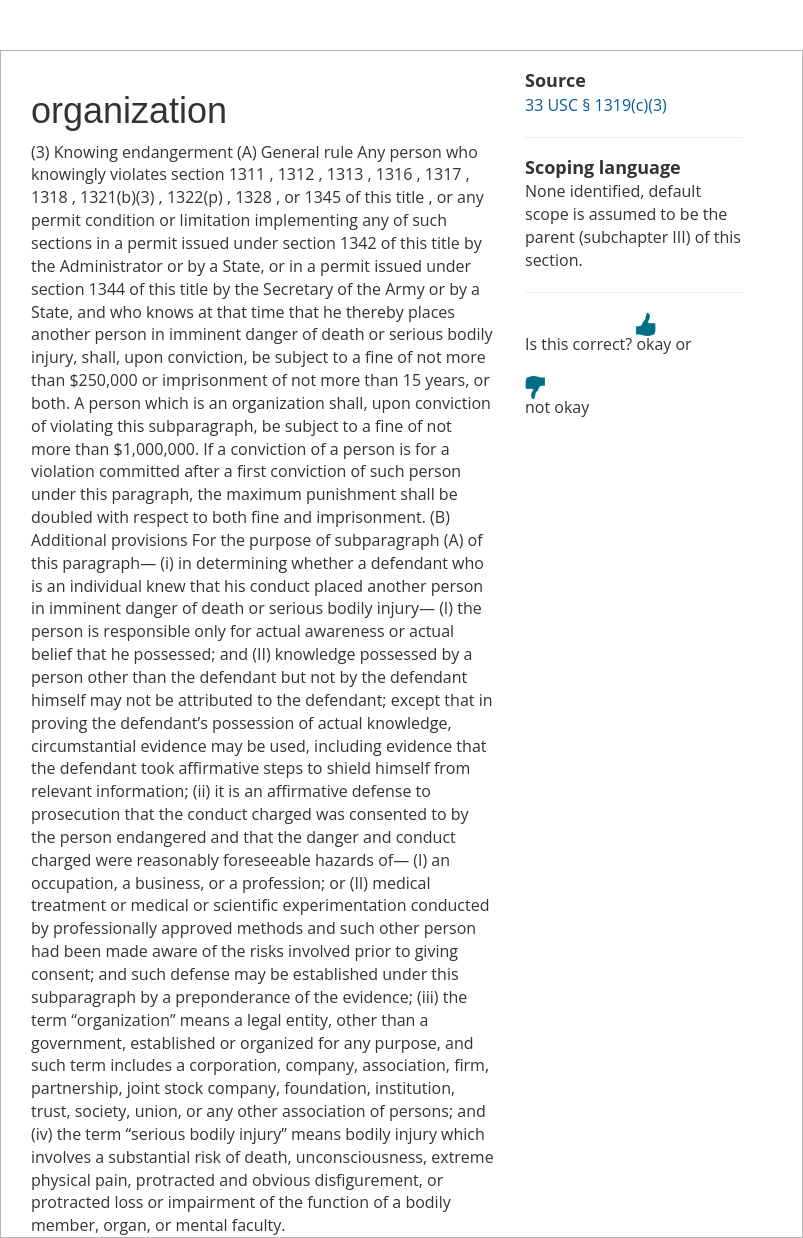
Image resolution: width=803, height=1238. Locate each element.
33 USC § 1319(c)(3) (596, 105)
